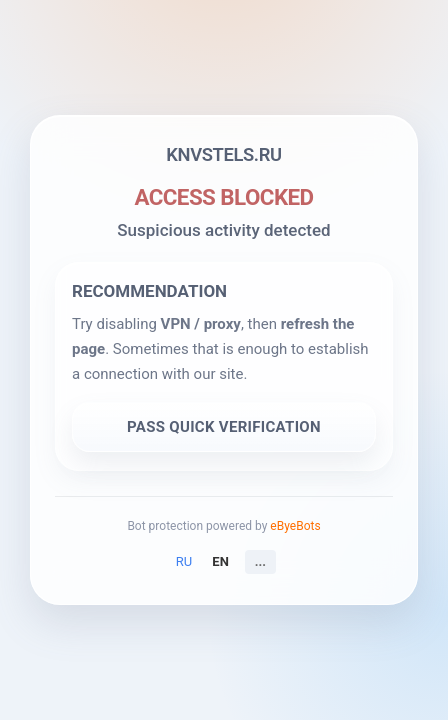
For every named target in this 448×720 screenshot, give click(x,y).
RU (184, 561)
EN (220, 561)
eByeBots (295, 526)
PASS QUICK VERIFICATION (224, 427)
